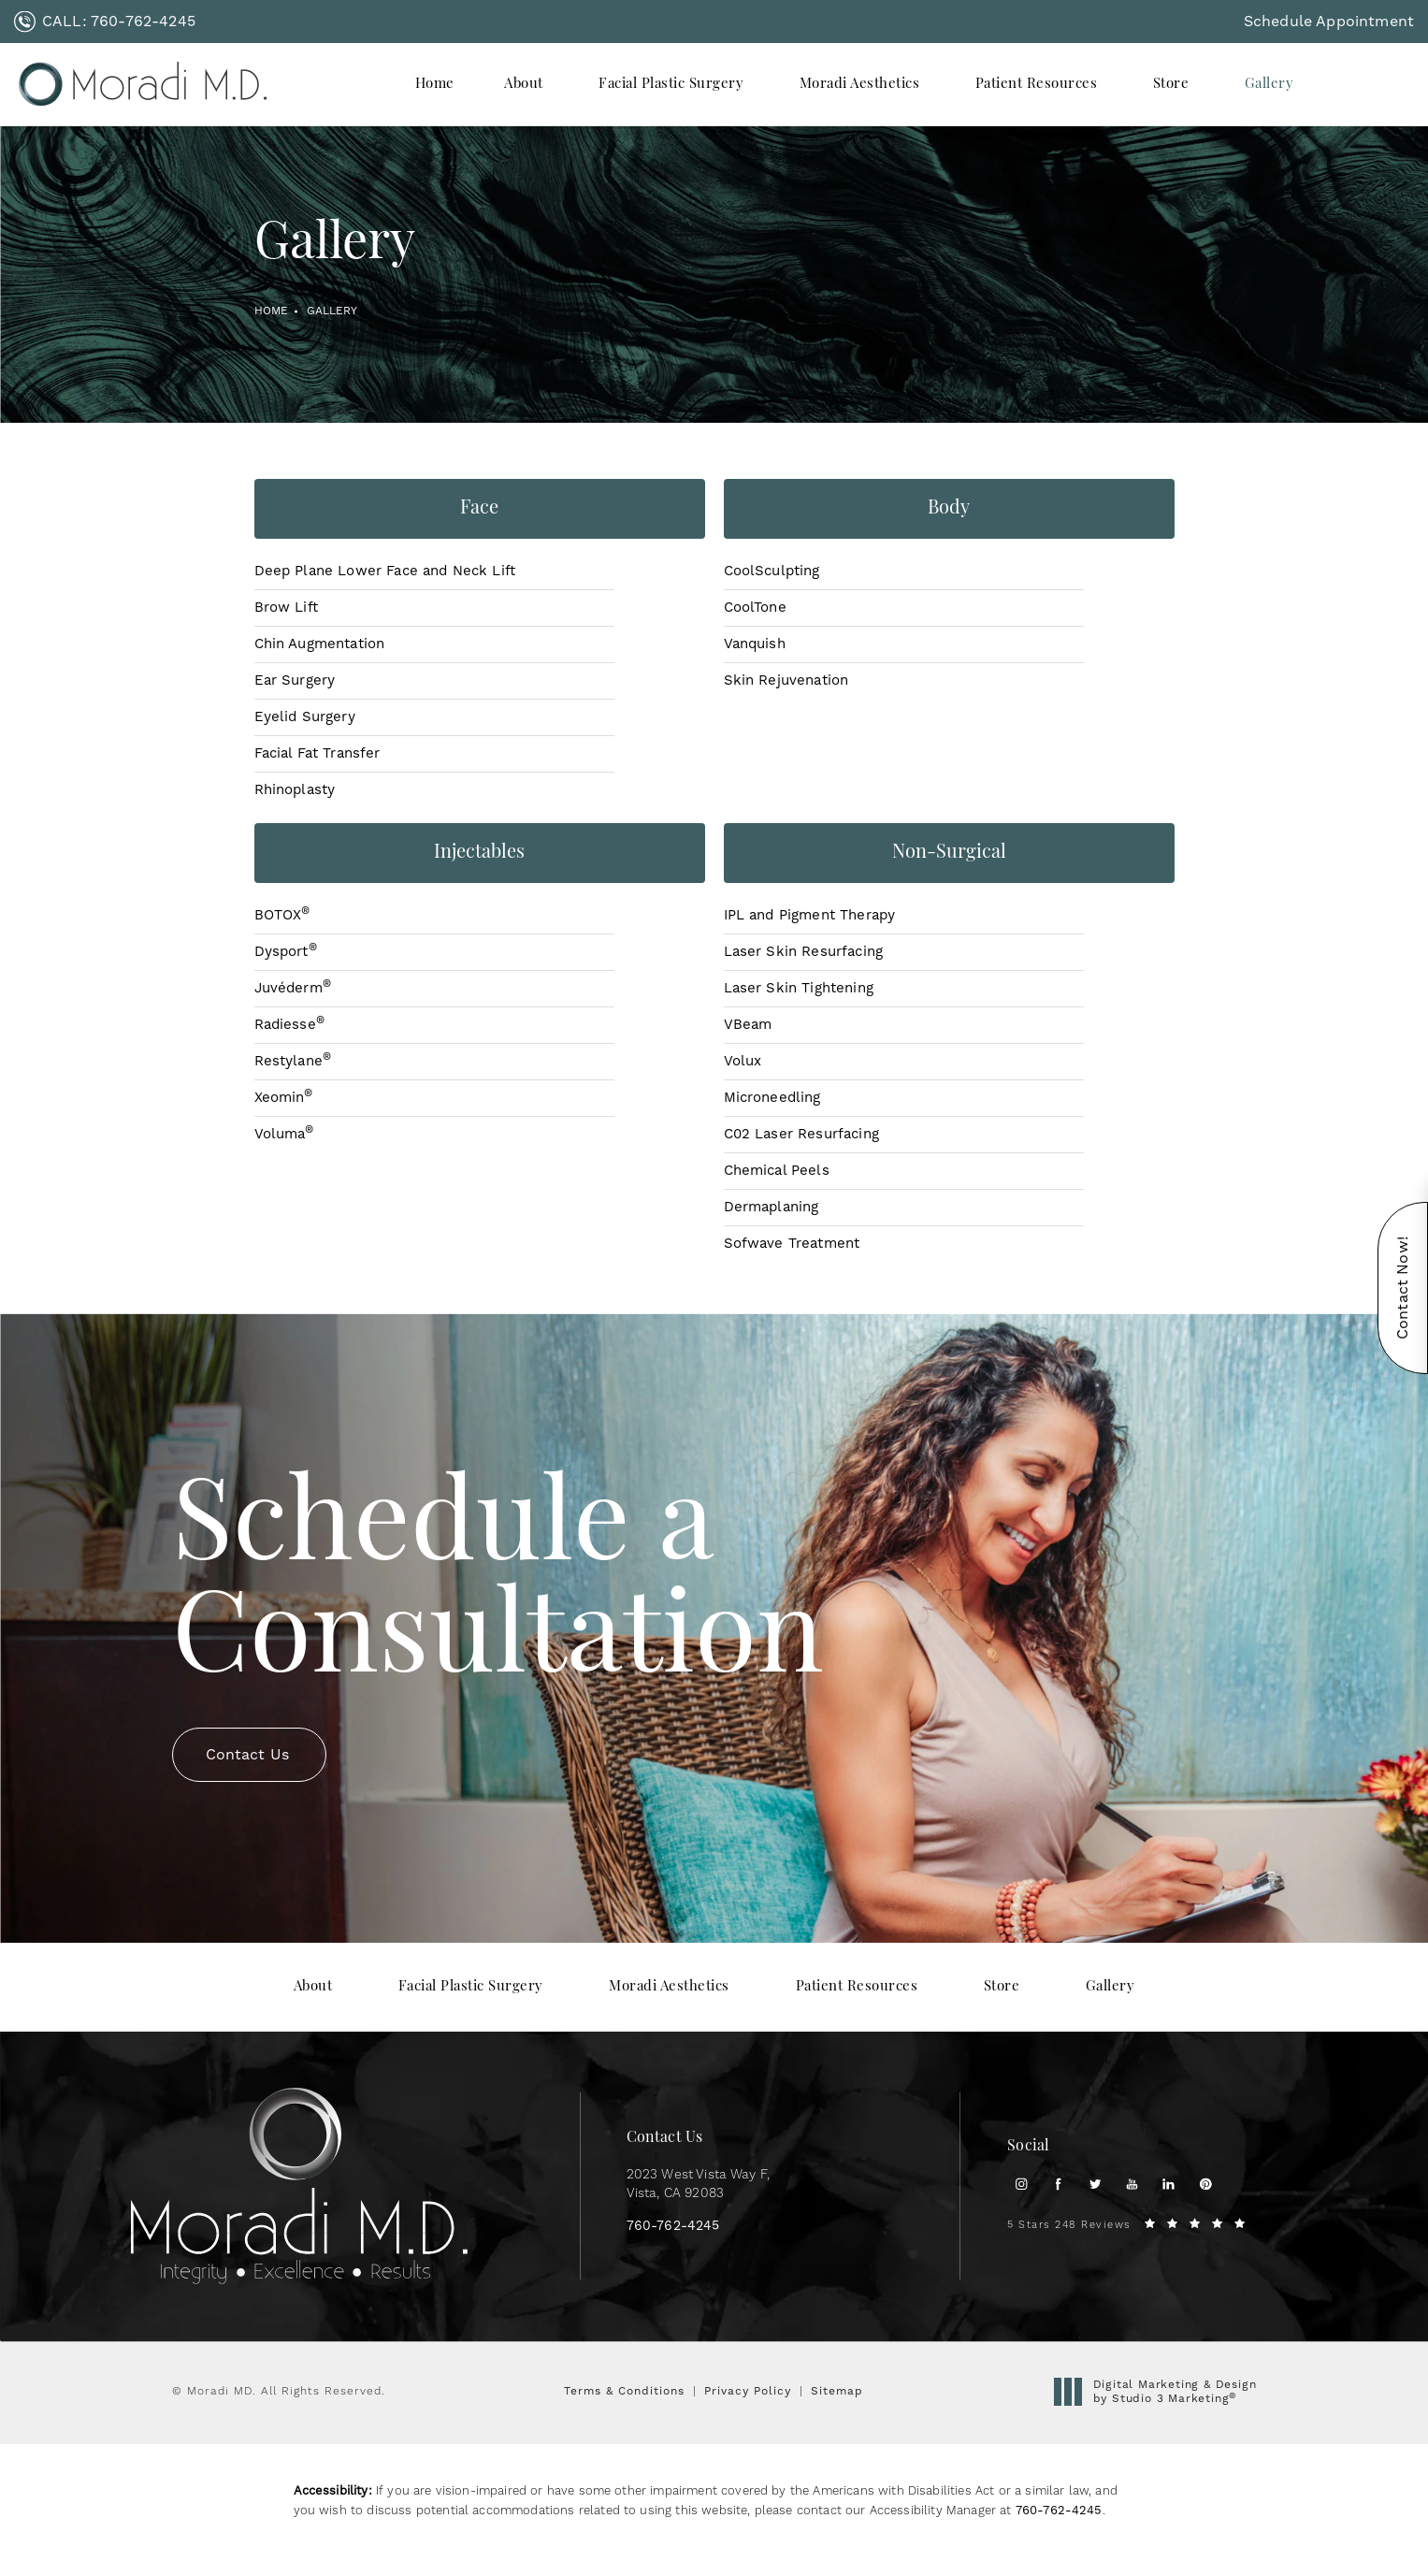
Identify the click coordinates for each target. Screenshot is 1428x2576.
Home (271, 311)
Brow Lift (286, 607)
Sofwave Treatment (792, 1243)
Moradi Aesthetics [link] (860, 85)
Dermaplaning (771, 1207)
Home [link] (434, 85)
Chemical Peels (776, 1170)
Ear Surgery (295, 680)
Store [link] (1171, 85)
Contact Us (248, 1720)
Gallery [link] (1269, 85)
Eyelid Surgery (304, 717)
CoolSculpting (772, 571)
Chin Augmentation (319, 644)
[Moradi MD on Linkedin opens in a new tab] (1168, 2183)
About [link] (523, 85)
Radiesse (289, 1025)
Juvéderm (292, 988)
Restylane (293, 1061)
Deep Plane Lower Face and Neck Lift (385, 571)
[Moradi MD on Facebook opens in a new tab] (1058, 2183)
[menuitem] (435, 84)
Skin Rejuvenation (786, 680)
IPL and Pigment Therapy (810, 915)
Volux (743, 1061)
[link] (104, 21)
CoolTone (755, 607)
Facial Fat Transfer (317, 753)
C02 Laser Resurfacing (801, 1134)
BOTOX (282, 915)
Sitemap (837, 2391)
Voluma (284, 1134)
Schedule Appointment (1329, 21)
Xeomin (283, 1098)
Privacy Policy (747, 2391)
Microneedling (772, 1098)
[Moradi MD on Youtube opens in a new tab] (1132, 2183)
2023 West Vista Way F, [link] (699, 2184)
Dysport (285, 952)
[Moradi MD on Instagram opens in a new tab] (1021, 2183)
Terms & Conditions (624, 2391)
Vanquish (755, 644)
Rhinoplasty (295, 790)
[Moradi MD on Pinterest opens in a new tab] (1206, 2183)
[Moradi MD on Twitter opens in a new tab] (1094, 2183)
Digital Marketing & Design (1160, 2392)
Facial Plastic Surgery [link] (671, 85)
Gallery (332, 311)
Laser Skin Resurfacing (804, 952)
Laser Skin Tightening (798, 988)
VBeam (748, 1025)
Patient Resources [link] (1036, 85)
